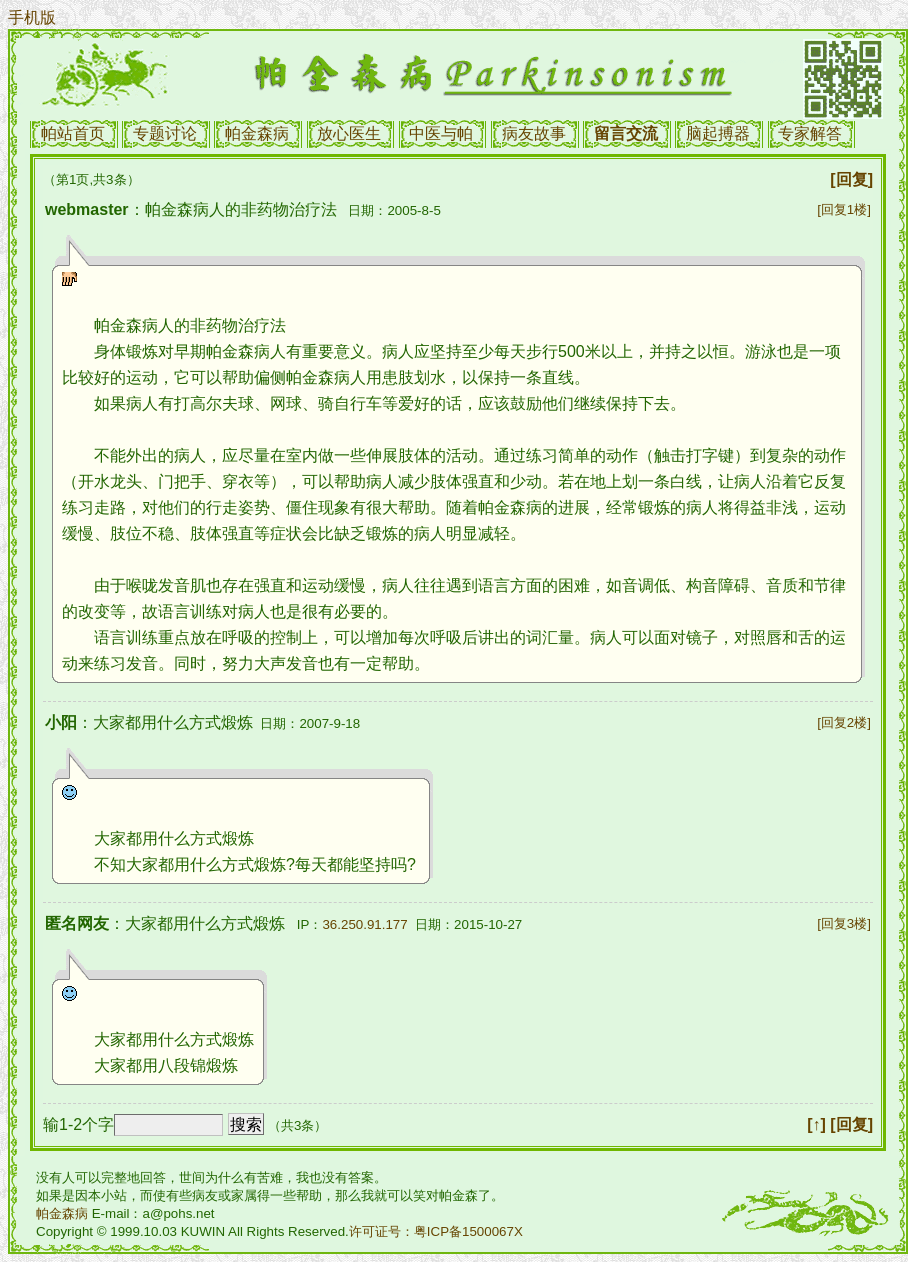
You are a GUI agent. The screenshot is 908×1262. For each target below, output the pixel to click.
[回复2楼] (844, 722)
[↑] (816, 1124)
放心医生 (349, 133)
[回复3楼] (844, 923)
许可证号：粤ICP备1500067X (436, 1231)
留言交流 (626, 133)
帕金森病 (257, 133)
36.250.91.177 (364, 924)
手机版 (32, 17)
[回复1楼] (844, 209)
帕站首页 (73, 133)
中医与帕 (441, 133)
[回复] (851, 179)
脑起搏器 (718, 133)
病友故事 (534, 133)
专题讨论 (165, 133)
